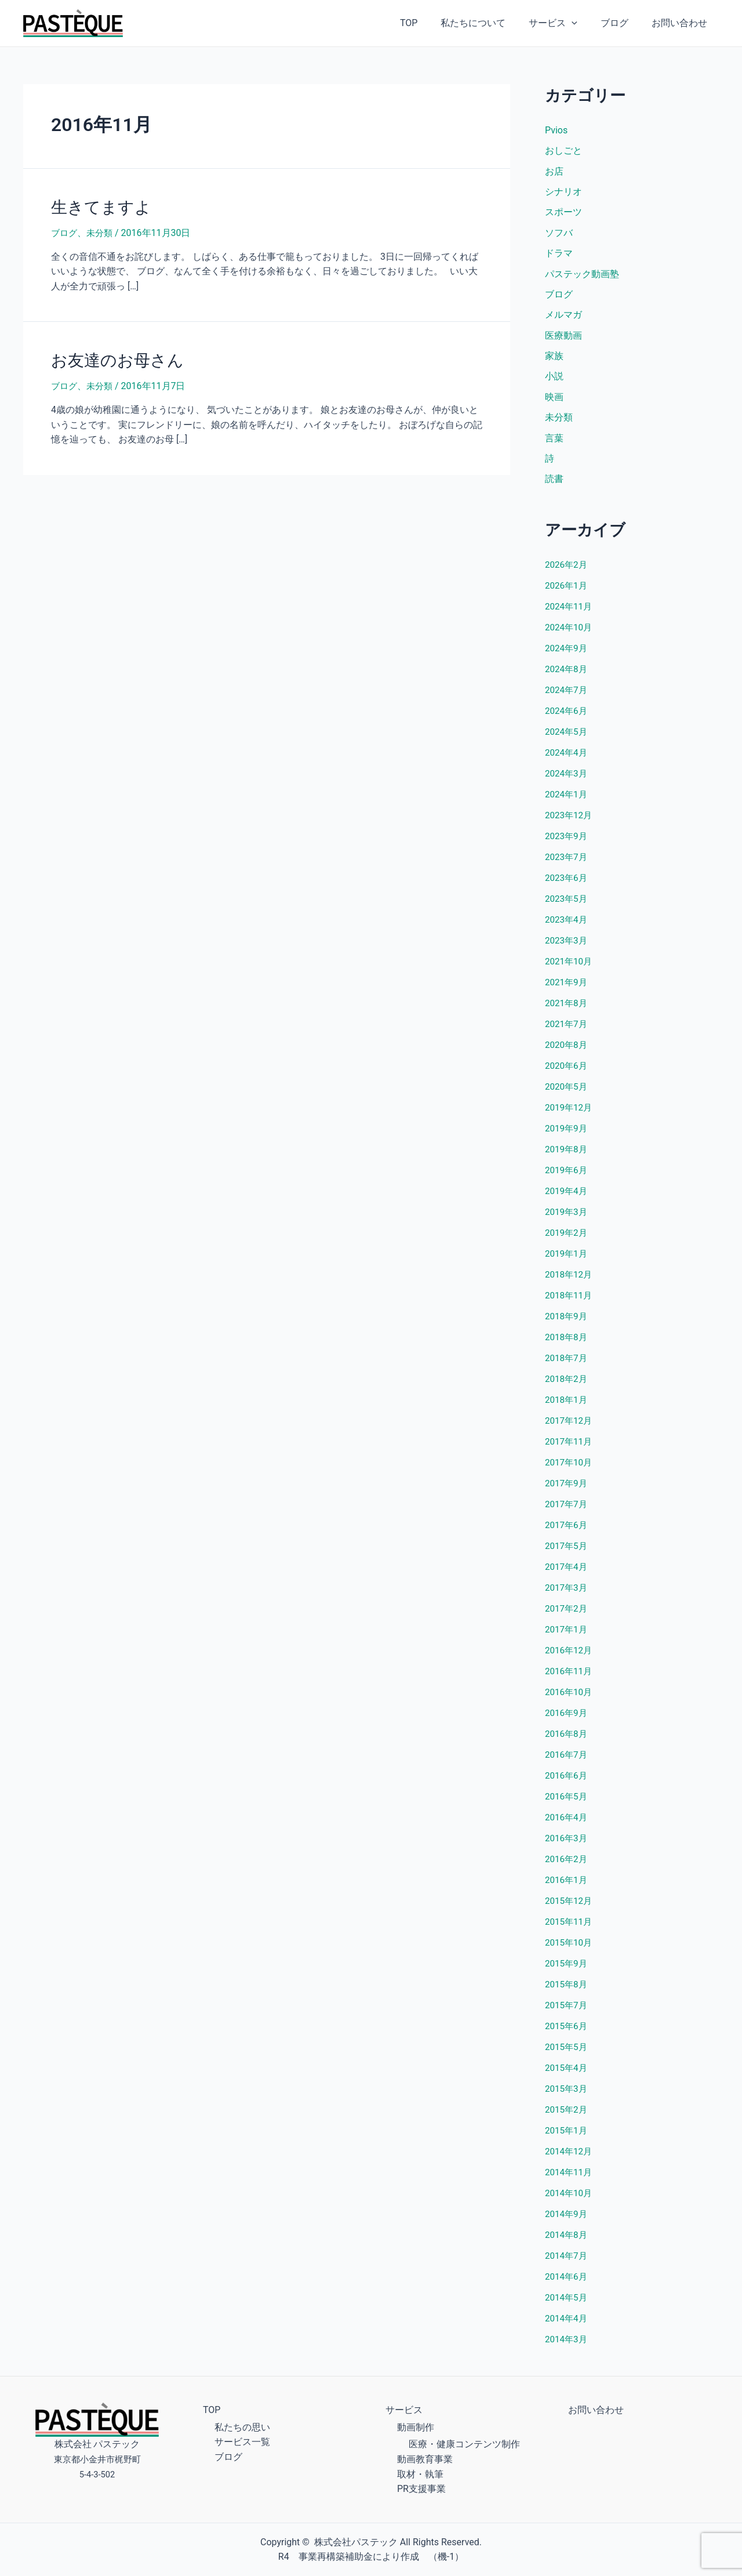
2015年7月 (567, 2011)
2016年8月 (567, 1740)
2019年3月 (567, 1218)
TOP (429, 22)
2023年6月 (567, 884)
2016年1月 (567, 1886)
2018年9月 (567, 1322)
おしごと (563, 151)
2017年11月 (570, 1447)
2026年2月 (567, 570)
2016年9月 (567, 1719)
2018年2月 (567, 1385)
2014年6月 (567, 2282)
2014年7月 (567, 2261)
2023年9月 (567, 842)
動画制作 (415, 2427)
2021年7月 (567, 1030)
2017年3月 (567, 1593)
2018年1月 (567, 1406)
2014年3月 (567, 2345)
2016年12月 (570, 1656)
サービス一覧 (242, 2441)
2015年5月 (567, 2053)
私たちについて (489, 22)
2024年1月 (567, 800)
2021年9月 (567, 988)
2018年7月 (567, 1364)
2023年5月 (567, 904)
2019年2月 (567, 1239)
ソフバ (559, 234)
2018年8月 (567, 1343)
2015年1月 (567, 2136)
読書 (554, 485)
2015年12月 (570, 1907)
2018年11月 (570, 1301)
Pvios (556, 130)
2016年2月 (567, 1865)
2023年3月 (567, 946)
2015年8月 (567, 1990)
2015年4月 (567, 2074)
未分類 (102, 231)
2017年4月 (567, 1573)
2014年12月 (570, 2157)
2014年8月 (567, 2241)
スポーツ (563, 213)
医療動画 (563, 338)
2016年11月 (570, 1677)
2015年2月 (567, 2115)
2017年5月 (567, 1552)
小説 (554, 380)
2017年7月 (567, 1510)
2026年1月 (567, 591)
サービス (564, 23)
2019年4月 (567, 1197)
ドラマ (559, 255)
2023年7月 (567, 863)
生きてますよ (97, 206)
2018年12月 (570, 1280)
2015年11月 (570, 1927)
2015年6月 (567, 2032)
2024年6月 (567, 717)
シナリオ (563, 192)
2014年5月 (567, 2303)
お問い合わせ (682, 22)
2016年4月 (567, 1823)
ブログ (621, 22)
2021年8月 (567, 1009)
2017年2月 (567, 1614)
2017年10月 (570, 1468)
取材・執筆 (420, 2474)
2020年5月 (567, 1092)
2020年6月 (567, 1071)
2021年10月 (570, 967)
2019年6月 (567, 1176)
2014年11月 (570, 2178)
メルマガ (563, 318)
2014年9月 (567, 2220)
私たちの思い (242, 2427)
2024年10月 (570, 633)
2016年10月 (570, 1698)
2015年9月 (567, 1969)
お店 (554, 171)
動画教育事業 (425, 2459)
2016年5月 (567, 1802)
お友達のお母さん (112, 358)
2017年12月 (570, 1426)
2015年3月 (567, 2094)
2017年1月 (567, 1635)
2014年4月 (567, 2324)
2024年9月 (567, 654)
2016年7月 (567, 1760)
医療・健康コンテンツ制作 (464, 2444)
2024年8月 (567, 675)
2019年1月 (567, 1259)
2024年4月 (567, 758)
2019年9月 (567, 1134)
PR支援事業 (421, 2488)
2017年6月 (567, 1531)
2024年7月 (567, 696)
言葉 (554, 443)
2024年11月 (570, 612)
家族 (554, 359)
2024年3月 (567, 779)
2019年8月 (567, 1155)
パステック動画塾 (582, 276)
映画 (554, 401)
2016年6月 (567, 1781)
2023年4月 (567, 925)
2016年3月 (567, 1844)
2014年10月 (570, 2199)
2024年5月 (567, 737)
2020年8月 (567, 1051)
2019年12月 (570, 1113)
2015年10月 (570, 1948)
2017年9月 (567, 1489)
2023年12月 (570, 821)
